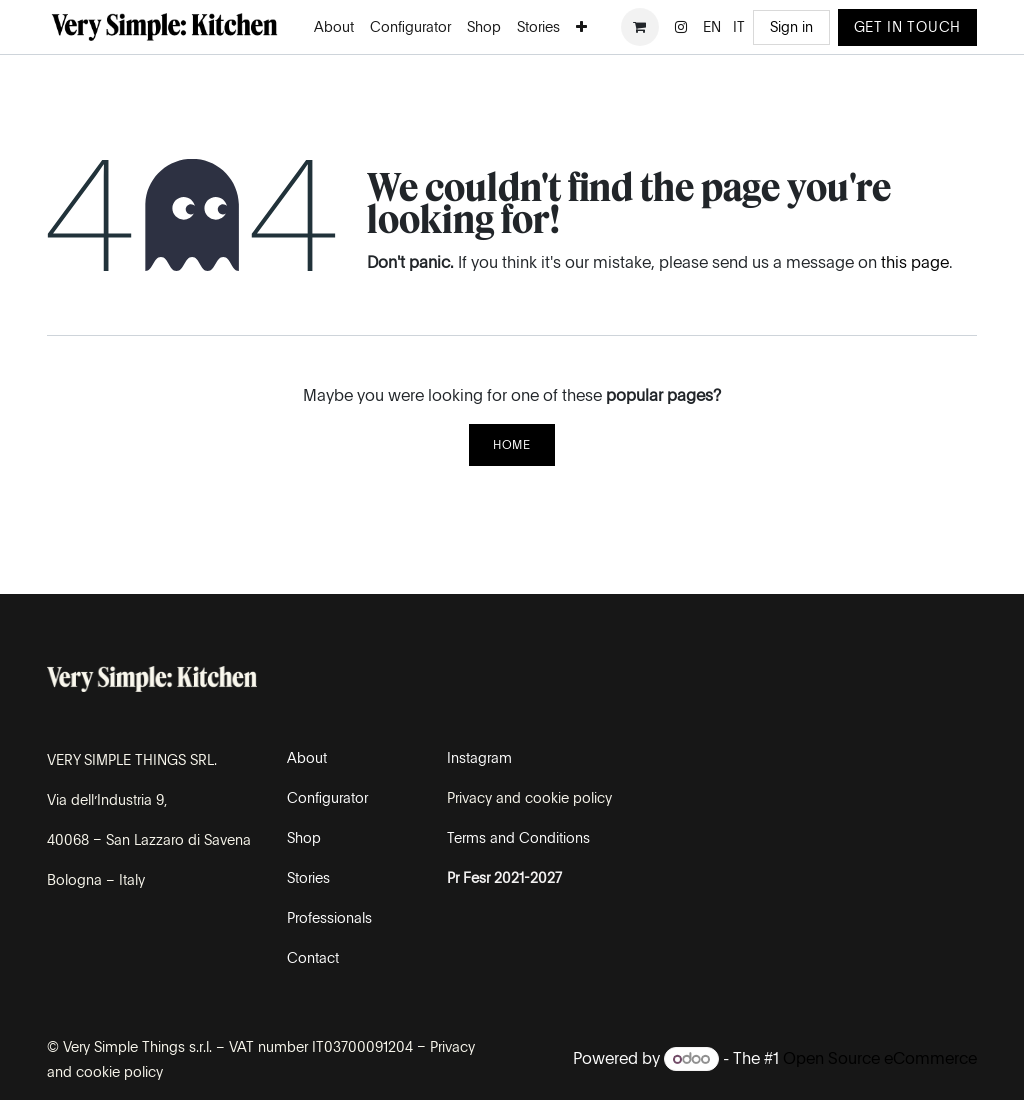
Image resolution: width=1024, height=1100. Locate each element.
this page (915, 262)
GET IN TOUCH (907, 27)
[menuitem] (334, 27)
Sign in (791, 27)
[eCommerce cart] (640, 27)
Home (511, 445)
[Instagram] (681, 27)
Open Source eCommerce (880, 1058)
